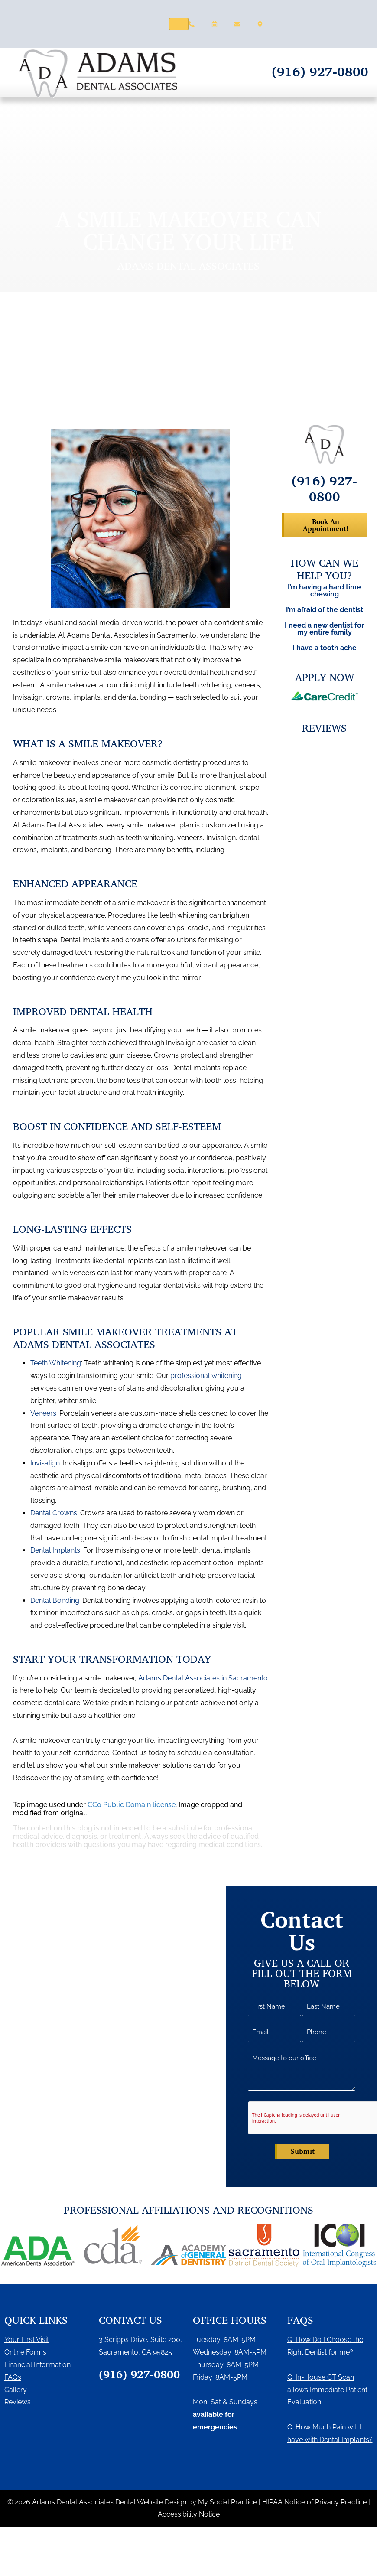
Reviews (17, 2402)
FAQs (12, 2377)
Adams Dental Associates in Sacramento (203, 1678)
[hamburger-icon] (178, 24)
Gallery (15, 2390)
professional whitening (206, 1375)
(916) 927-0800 (320, 71)
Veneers (43, 1413)
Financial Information (37, 2365)
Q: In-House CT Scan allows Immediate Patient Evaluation (327, 2390)
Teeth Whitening (55, 1363)
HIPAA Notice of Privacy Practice (314, 2502)
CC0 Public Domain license (132, 1805)
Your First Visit (26, 2339)
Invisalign (45, 1463)
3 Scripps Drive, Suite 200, (140, 2339)
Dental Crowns (53, 1513)
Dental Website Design (150, 2502)
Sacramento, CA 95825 (135, 2352)
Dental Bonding (54, 1600)
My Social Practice (227, 2502)
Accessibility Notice (189, 2514)
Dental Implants (55, 1550)
